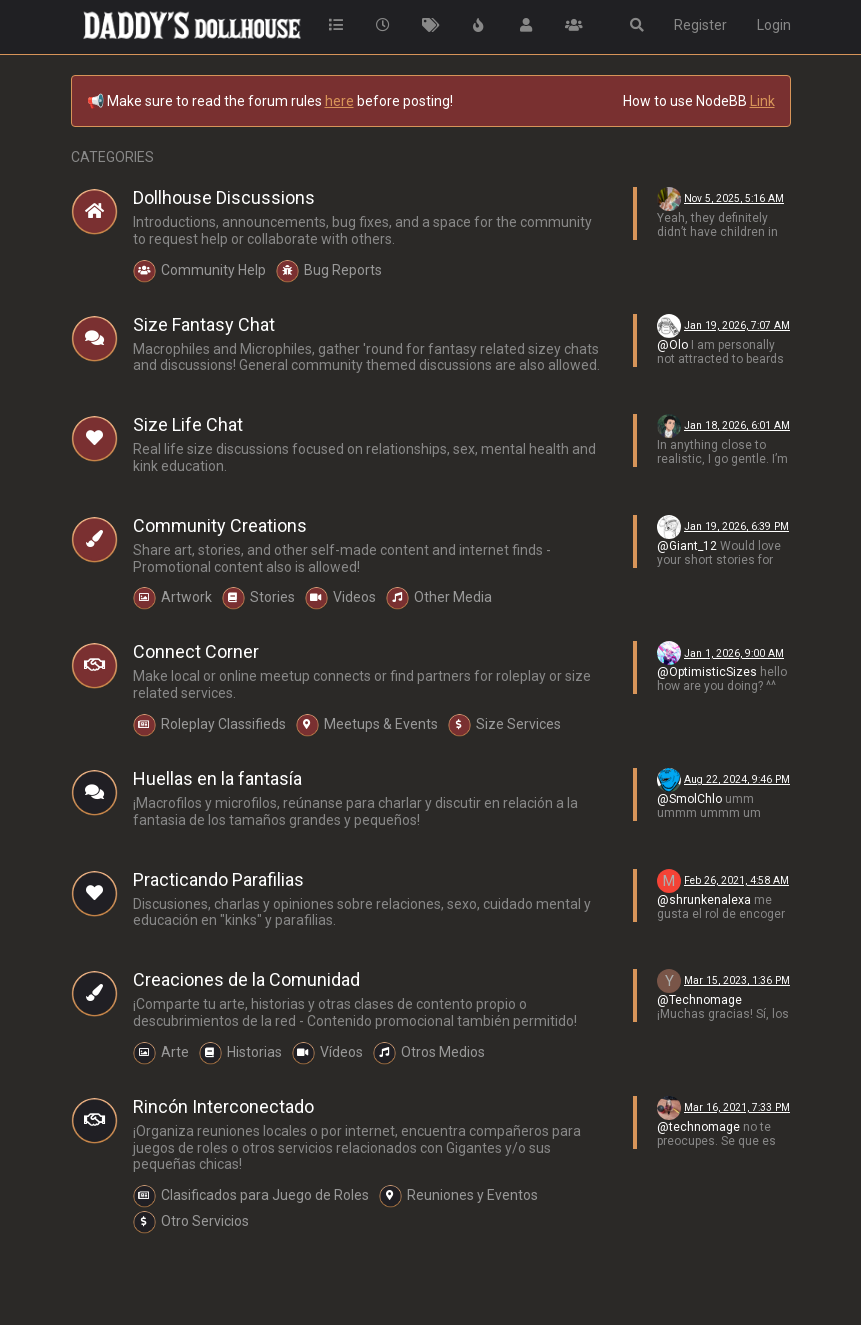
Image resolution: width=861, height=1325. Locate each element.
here (339, 101)
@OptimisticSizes (707, 672)
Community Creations (220, 525)
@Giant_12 (687, 546)
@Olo (672, 345)
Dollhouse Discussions (224, 197)
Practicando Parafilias (218, 879)
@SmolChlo (689, 799)
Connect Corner (196, 651)
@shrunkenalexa (704, 900)
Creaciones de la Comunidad (246, 979)
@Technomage (699, 1000)
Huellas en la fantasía (217, 778)
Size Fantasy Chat (204, 324)
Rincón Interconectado (223, 1106)
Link (762, 101)
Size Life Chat (188, 424)
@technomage (698, 1127)
